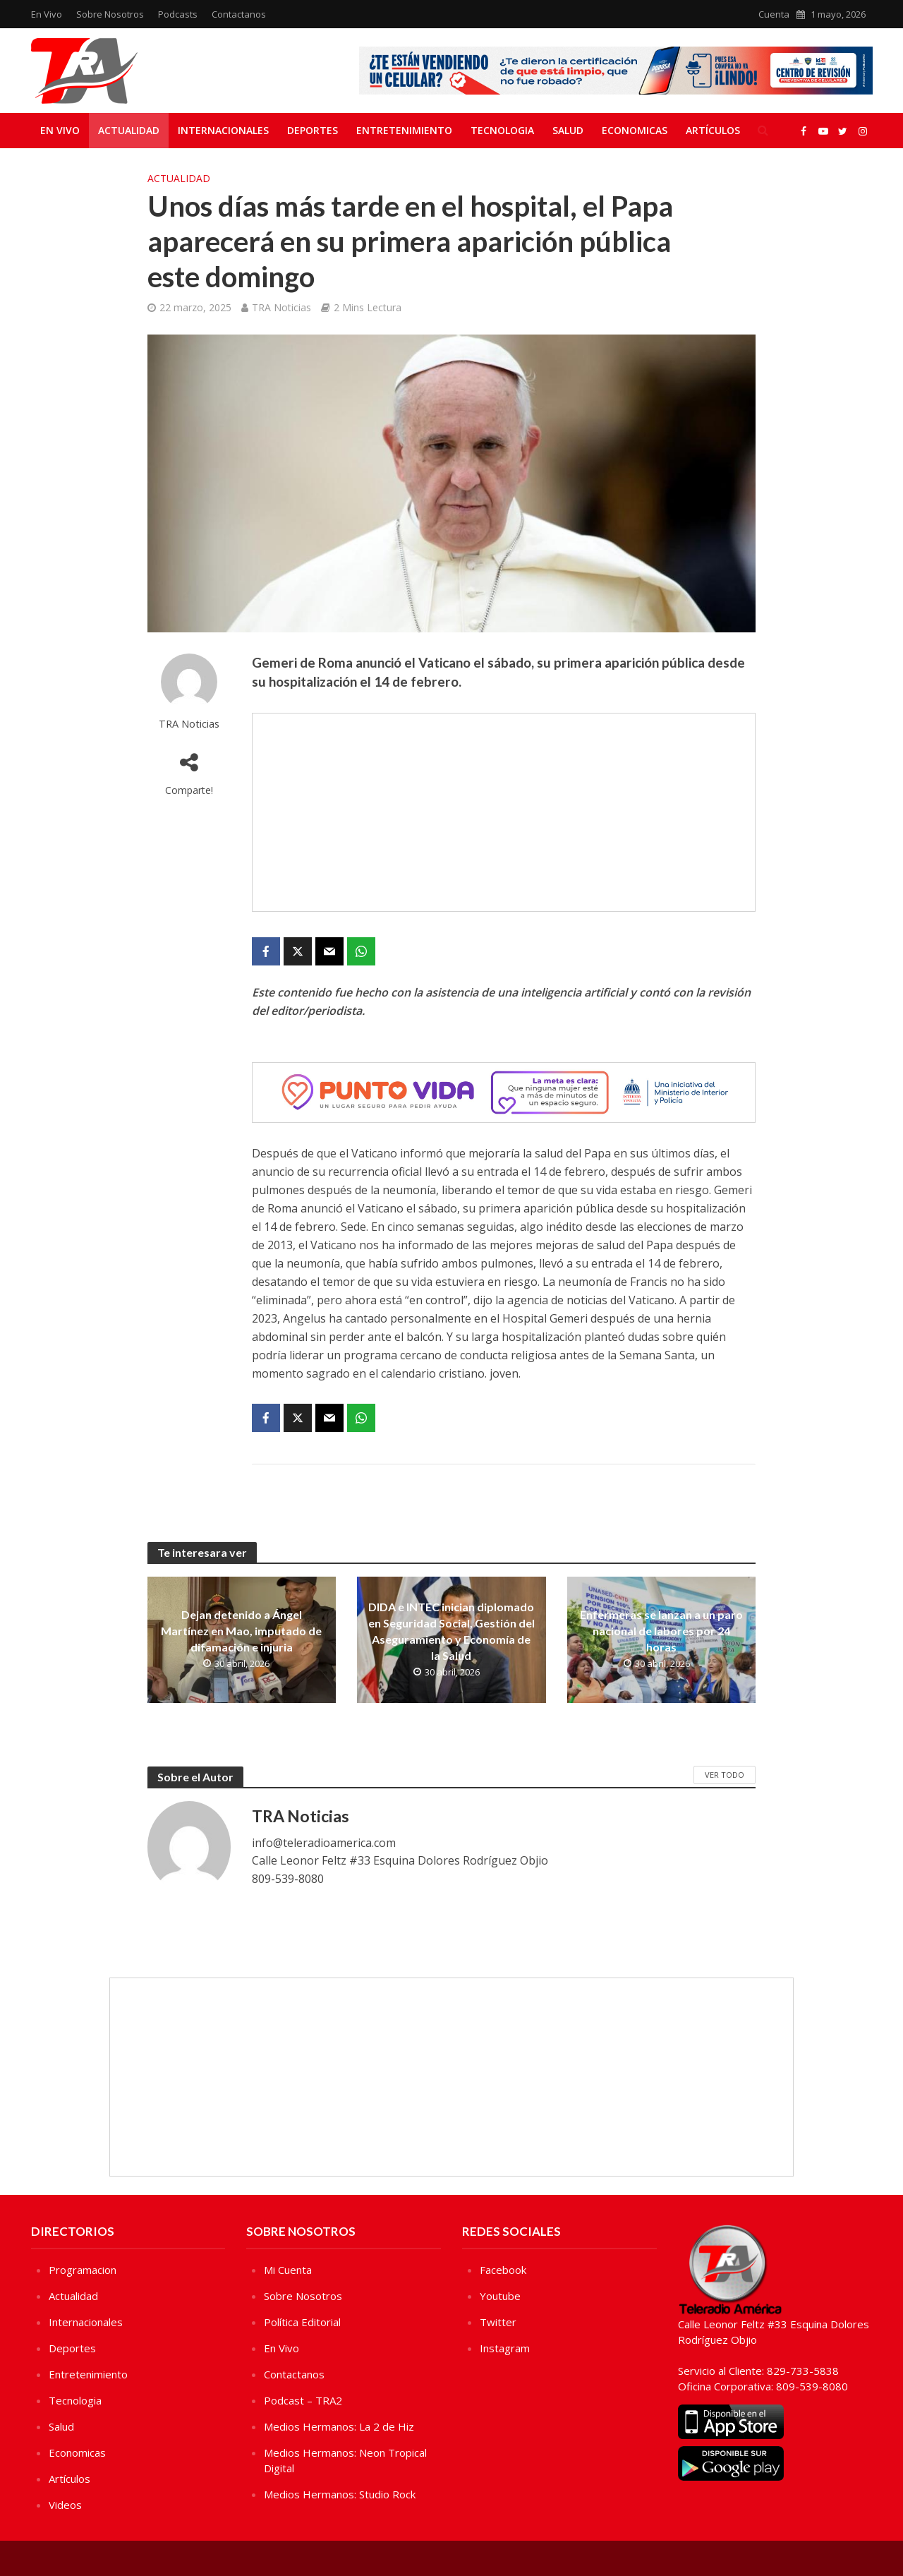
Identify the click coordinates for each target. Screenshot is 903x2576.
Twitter (498, 2322)
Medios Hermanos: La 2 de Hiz (339, 2426)
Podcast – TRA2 (303, 2400)
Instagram (505, 2348)
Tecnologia (502, 130)
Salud (567, 130)
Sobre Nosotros (110, 14)
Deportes (312, 130)
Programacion (82, 2270)
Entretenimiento (404, 130)
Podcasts (178, 14)
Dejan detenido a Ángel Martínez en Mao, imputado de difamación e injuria (241, 1631)
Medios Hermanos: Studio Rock (340, 2494)
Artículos (713, 130)
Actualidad (128, 130)
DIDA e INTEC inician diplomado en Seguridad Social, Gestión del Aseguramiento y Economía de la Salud (451, 1631)
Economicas (634, 130)
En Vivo (46, 14)
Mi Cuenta (288, 2270)
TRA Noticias (281, 307)
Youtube (500, 2296)
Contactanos (239, 14)
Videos (65, 2505)
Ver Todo (724, 1774)
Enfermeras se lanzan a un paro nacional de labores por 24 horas (661, 1631)
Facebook (503, 2270)
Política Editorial (302, 2322)
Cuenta (773, 14)
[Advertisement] (504, 812)
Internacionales (223, 130)
